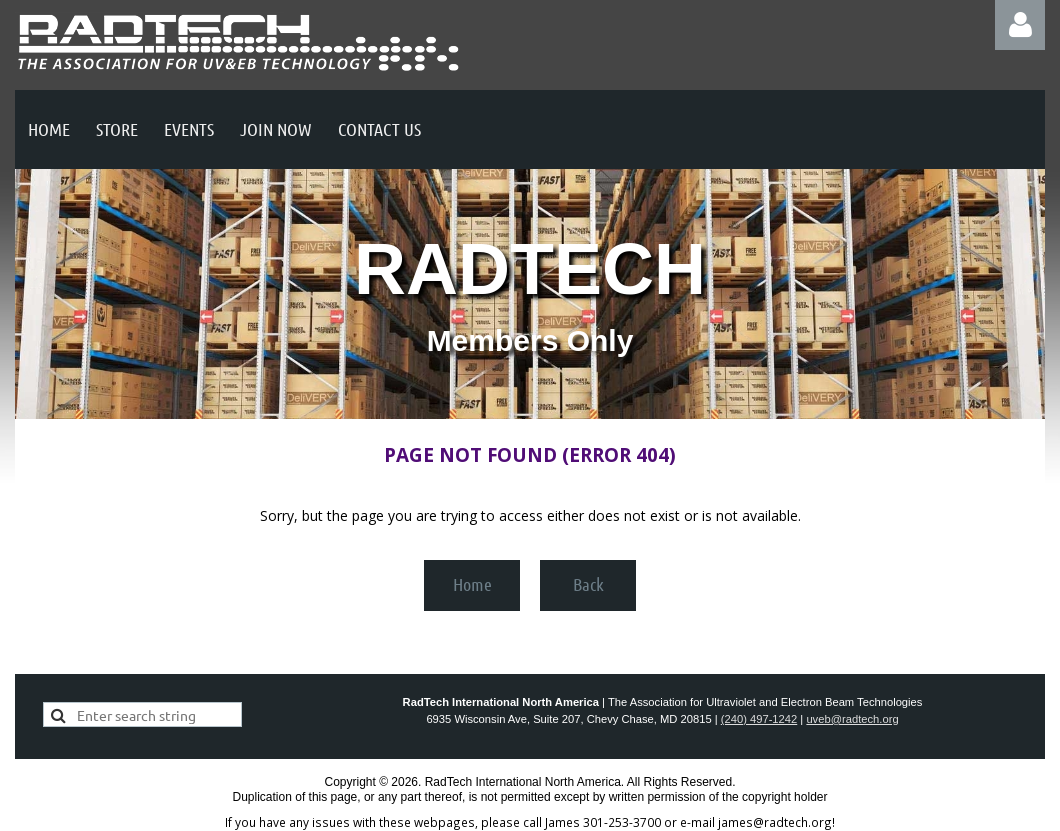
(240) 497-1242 (759, 719)
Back (588, 584)
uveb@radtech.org (852, 719)
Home (472, 584)
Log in (1020, 25)
